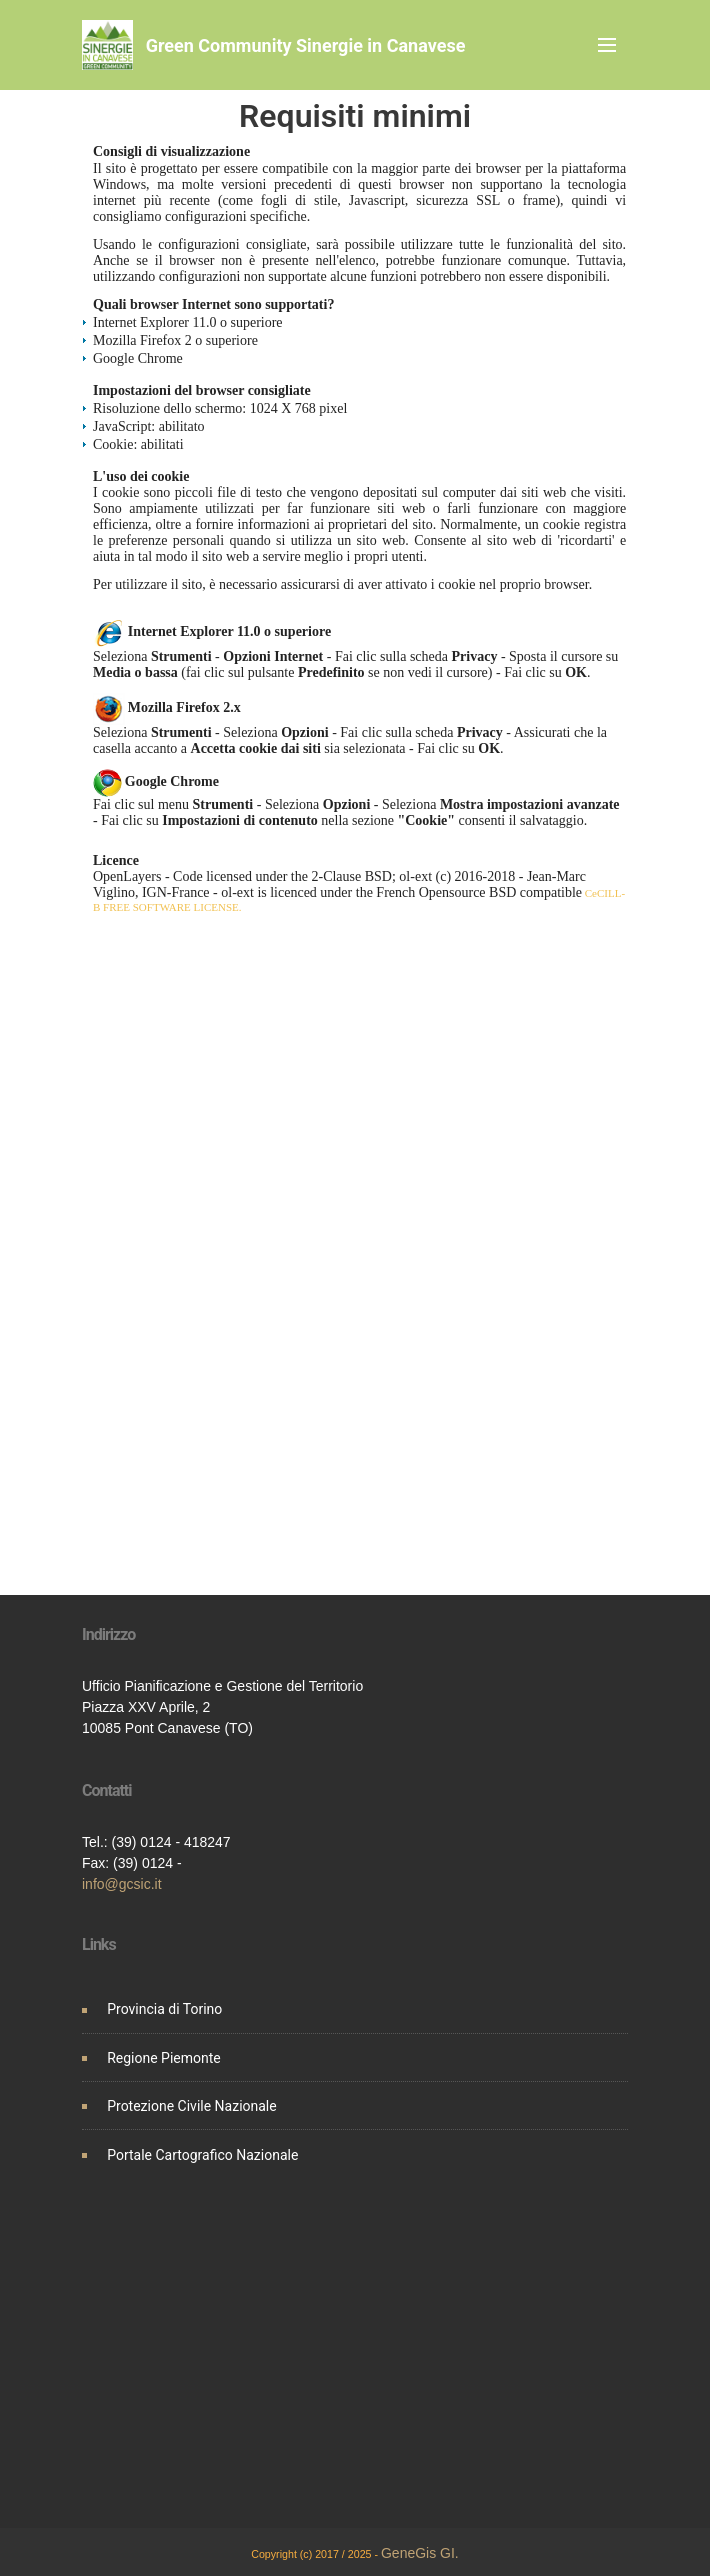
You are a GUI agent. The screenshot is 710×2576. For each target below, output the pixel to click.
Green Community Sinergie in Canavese (306, 45)
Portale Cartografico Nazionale (202, 2155)
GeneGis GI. (420, 2553)
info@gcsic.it (122, 1884)
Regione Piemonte (164, 2058)
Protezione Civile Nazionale (192, 2106)
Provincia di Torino (164, 2009)
